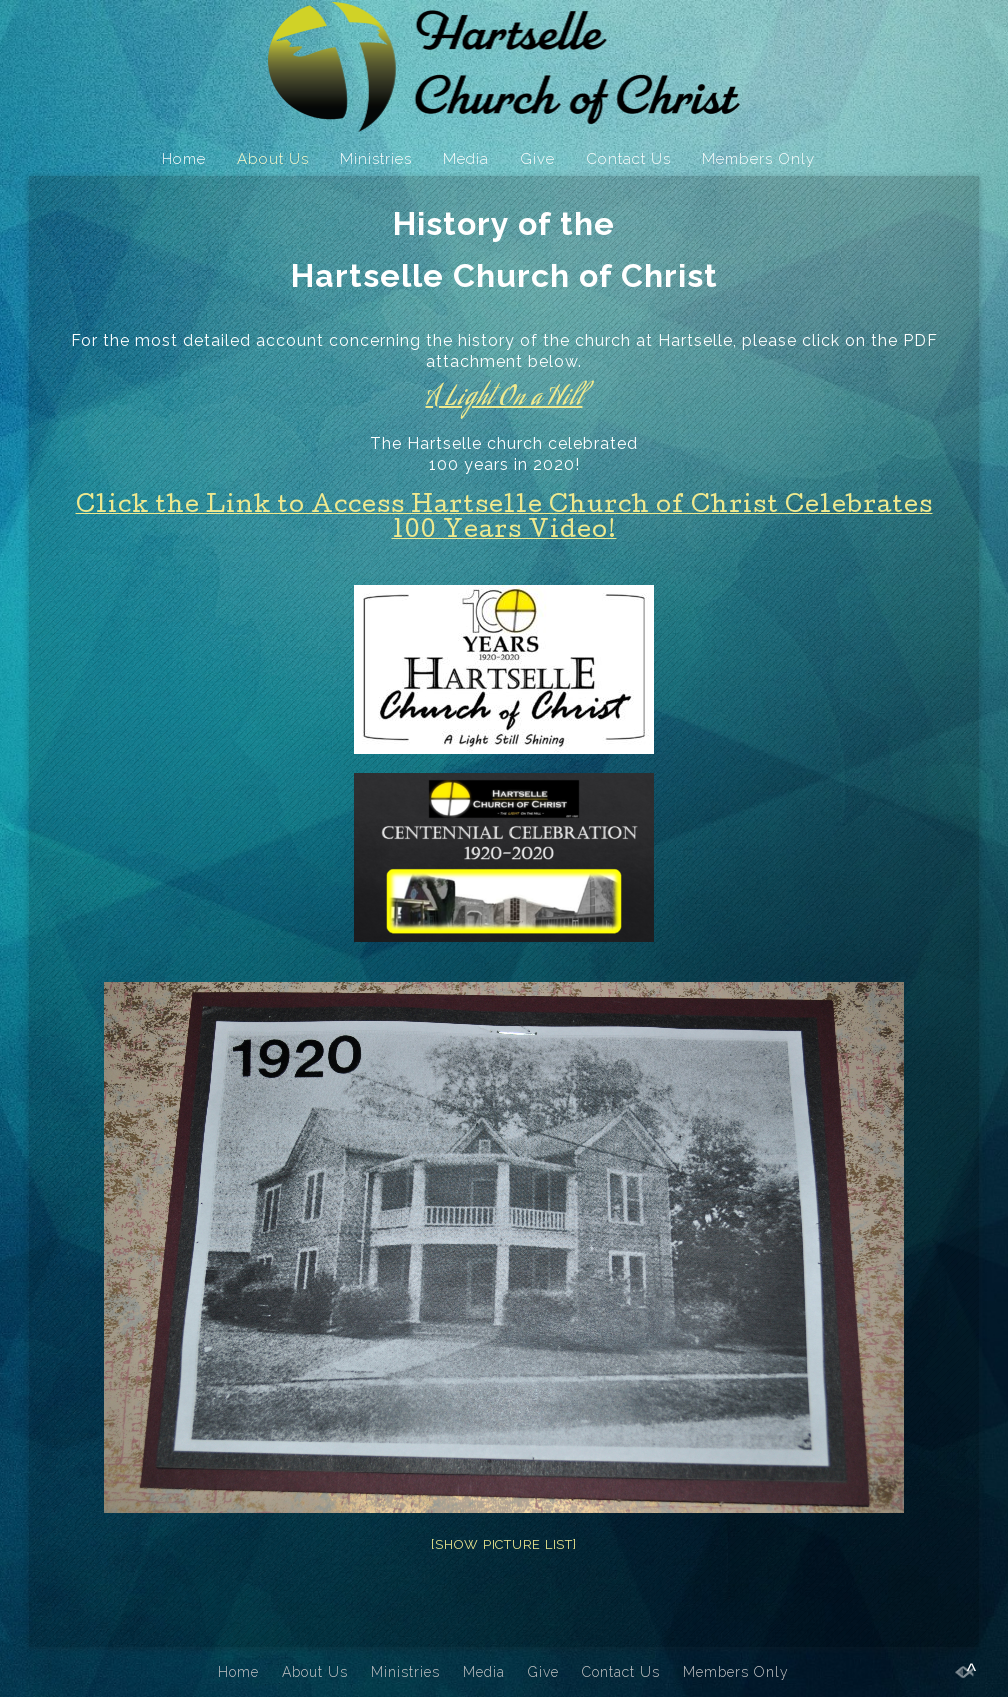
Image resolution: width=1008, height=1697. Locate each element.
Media (466, 159)
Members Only (758, 159)
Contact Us (628, 159)
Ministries (376, 159)
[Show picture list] (503, 1544)
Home (184, 159)
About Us (273, 159)
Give (537, 159)
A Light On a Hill (504, 398)
